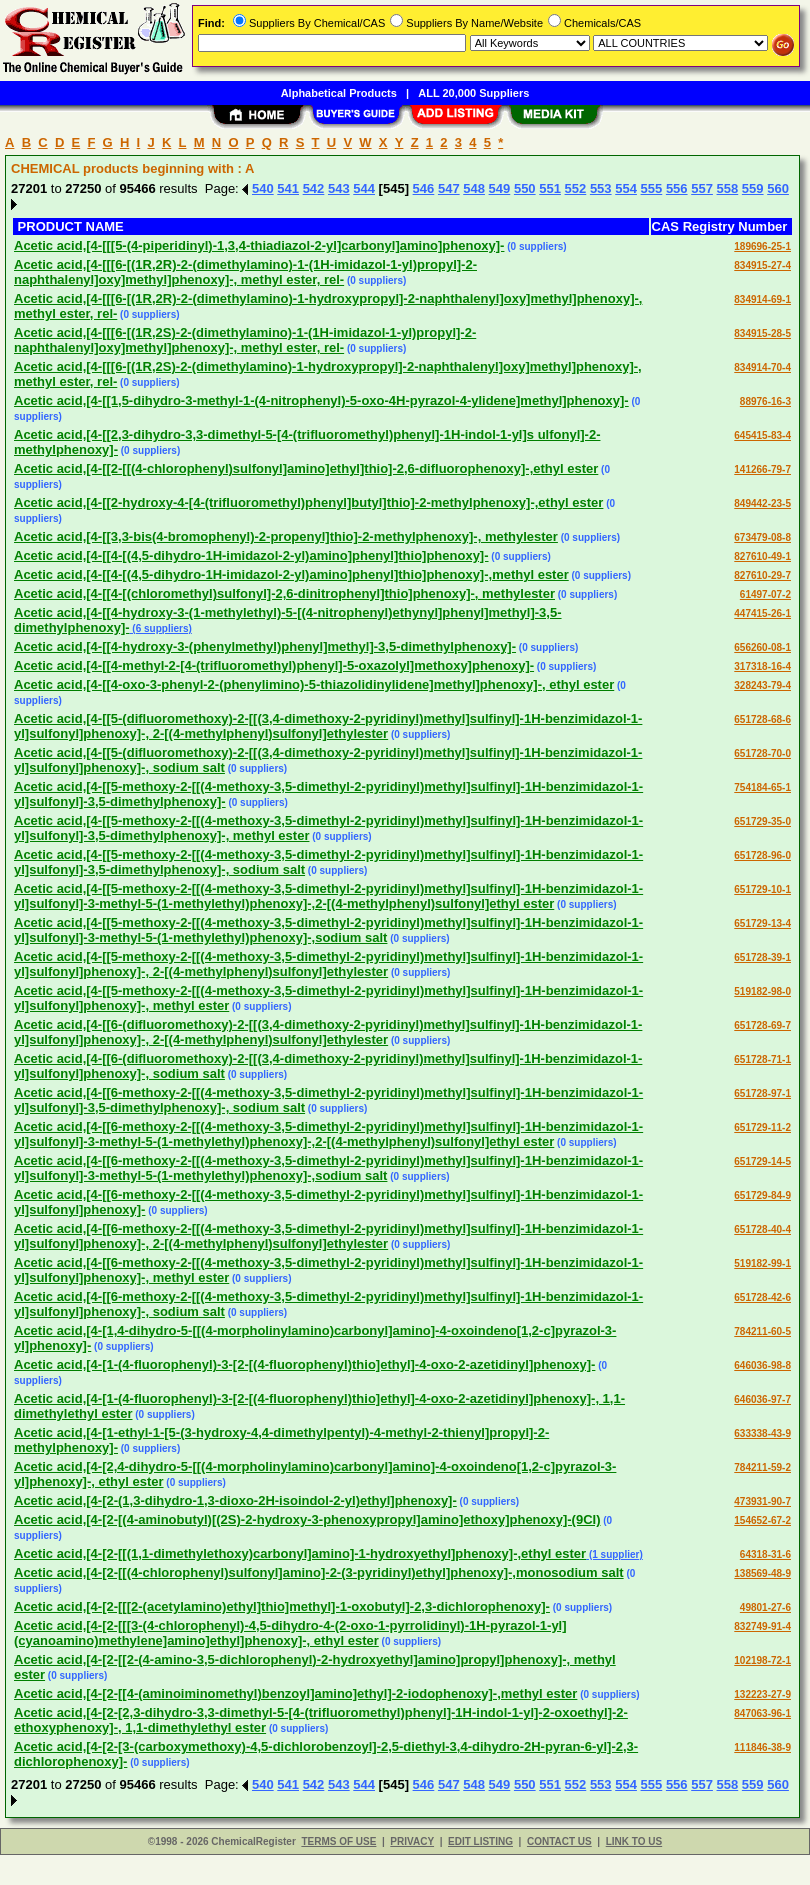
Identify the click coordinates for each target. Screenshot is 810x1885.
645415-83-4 (762, 435)
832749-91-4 (762, 1626)
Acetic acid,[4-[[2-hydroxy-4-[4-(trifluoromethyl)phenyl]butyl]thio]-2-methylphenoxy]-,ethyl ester (308, 502)
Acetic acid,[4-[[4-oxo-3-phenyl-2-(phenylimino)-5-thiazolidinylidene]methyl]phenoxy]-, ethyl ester (314, 684)
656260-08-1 (762, 647)
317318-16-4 (762, 666)
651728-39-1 (762, 957)
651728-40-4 (762, 1229)
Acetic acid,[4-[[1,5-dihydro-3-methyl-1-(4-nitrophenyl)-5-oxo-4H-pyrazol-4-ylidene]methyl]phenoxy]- (321, 400)
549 (500, 188)
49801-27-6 (765, 1607)
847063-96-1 (762, 1713)
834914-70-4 (762, 367)
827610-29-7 (762, 575)
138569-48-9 (762, 1573)
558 (728, 188)
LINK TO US (634, 1841)
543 (339, 188)
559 (753, 188)
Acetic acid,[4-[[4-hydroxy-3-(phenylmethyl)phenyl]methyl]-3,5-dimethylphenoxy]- (265, 646)
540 (263, 188)
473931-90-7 (762, 1501)
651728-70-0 (762, 753)
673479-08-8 (762, 537)
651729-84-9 (762, 1195)
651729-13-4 (762, 923)
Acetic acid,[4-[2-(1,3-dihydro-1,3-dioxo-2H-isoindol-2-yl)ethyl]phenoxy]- (235, 1500)
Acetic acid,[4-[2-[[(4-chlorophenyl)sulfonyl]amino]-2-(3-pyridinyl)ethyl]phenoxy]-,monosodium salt (319, 1572)
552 (576, 188)
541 (288, 188)
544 (364, 188)
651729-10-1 (762, 889)
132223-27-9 (762, 1694)
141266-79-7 (762, 469)
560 (778, 188)
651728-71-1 (762, 1059)
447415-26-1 (762, 613)
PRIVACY (412, 1841)
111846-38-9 (762, 1747)
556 (677, 188)
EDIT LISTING (480, 1841)
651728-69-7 (762, 1025)
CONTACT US (559, 1841)
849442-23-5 (762, 503)
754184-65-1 (762, 787)
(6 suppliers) (161, 628)
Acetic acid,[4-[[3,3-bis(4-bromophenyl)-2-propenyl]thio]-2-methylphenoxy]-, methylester (286, 536)
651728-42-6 (762, 1297)
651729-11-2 (762, 1127)
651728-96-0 (762, 855)
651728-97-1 (762, 1093)
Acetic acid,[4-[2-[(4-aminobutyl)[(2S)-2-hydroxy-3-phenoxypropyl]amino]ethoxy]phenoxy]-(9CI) (307, 1519)
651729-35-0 (762, 821)
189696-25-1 (762, 246)
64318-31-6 (765, 1554)
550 (525, 188)
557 (702, 188)
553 (601, 188)
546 (424, 188)
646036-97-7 (762, 1399)
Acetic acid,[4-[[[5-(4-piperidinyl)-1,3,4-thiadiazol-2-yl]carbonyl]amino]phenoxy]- (259, 245)
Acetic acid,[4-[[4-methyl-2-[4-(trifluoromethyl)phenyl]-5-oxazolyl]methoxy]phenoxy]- (274, 665)
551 (550, 188)
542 (314, 188)
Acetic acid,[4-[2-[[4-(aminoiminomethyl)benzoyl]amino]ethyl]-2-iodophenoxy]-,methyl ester (295, 1693)
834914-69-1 (762, 299)
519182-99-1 (762, 1263)
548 (474, 188)
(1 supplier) (614, 1554)
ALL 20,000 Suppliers (473, 93)
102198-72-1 (762, 1660)
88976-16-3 (765, 401)
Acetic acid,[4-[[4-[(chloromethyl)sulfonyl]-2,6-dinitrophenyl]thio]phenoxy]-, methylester (284, 593)
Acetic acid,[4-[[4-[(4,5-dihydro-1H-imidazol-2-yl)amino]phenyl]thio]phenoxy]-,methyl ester (291, 574)
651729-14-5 (762, 1161)
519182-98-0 (762, 991)
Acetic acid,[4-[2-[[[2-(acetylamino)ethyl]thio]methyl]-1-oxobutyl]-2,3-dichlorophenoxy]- (282, 1606)
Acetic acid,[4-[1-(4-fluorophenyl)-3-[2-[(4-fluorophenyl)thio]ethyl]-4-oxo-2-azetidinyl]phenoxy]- (304, 1364)
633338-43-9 (762, 1433)
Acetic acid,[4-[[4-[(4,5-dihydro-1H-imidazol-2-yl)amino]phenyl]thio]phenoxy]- (251, 555)
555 (652, 188)
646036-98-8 (762, 1365)
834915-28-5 (762, 333)
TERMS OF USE (338, 1841)
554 (626, 188)
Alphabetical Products (339, 93)
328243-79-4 (762, 685)
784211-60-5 (762, 1331)
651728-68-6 (762, 719)
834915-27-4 (762, 265)
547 (449, 188)
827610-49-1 (762, 556)
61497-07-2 (765, 594)
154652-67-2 (762, 1520)
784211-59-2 (762, 1467)
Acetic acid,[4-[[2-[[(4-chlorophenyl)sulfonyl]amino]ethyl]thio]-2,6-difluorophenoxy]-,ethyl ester (306, 468)
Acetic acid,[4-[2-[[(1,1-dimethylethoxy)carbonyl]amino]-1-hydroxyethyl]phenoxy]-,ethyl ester (300, 1553)
